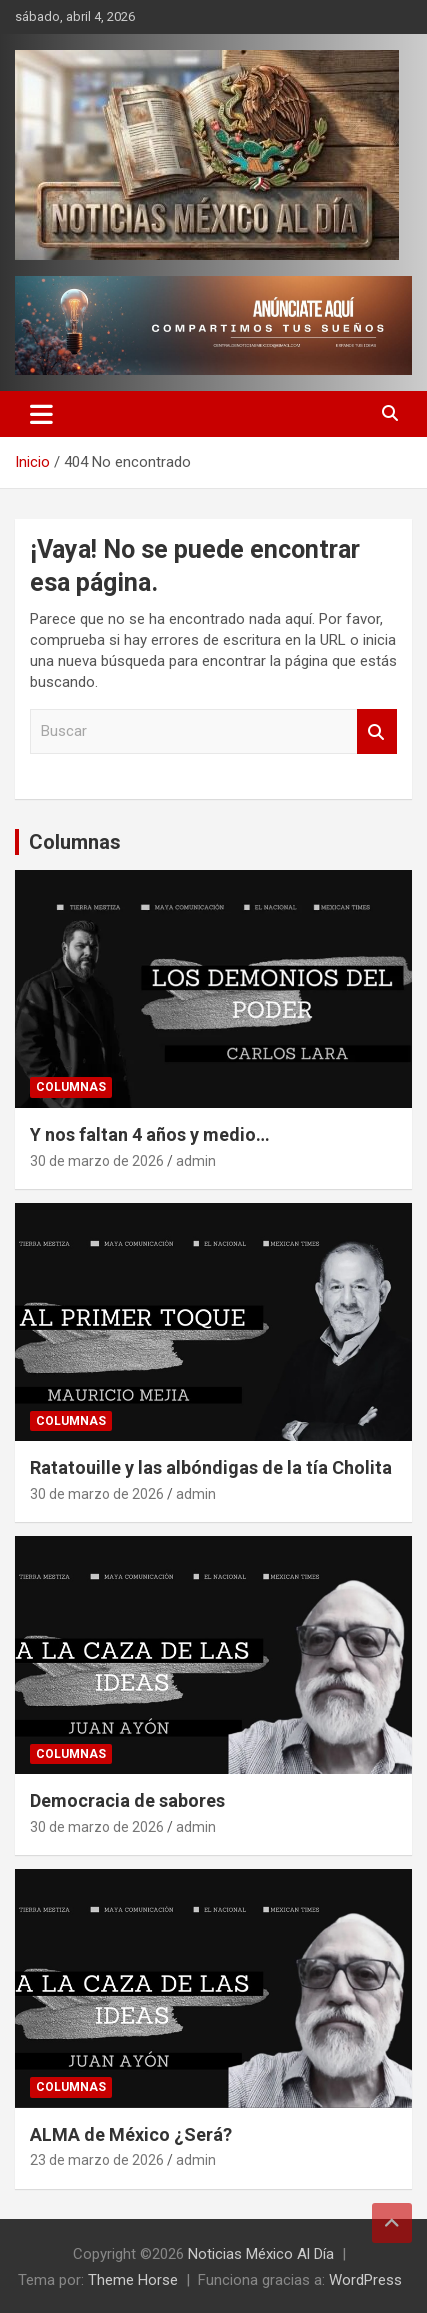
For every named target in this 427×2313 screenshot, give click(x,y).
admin (196, 1161)
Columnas (75, 842)
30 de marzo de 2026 (97, 1161)
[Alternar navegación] (41, 414)
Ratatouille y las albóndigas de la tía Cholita (211, 1467)
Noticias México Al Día (261, 2254)
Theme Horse (133, 2280)
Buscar (377, 731)
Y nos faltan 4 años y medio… (150, 1134)
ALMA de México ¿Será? (131, 2134)
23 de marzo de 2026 (97, 2160)
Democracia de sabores (127, 1800)
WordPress (365, 2280)
